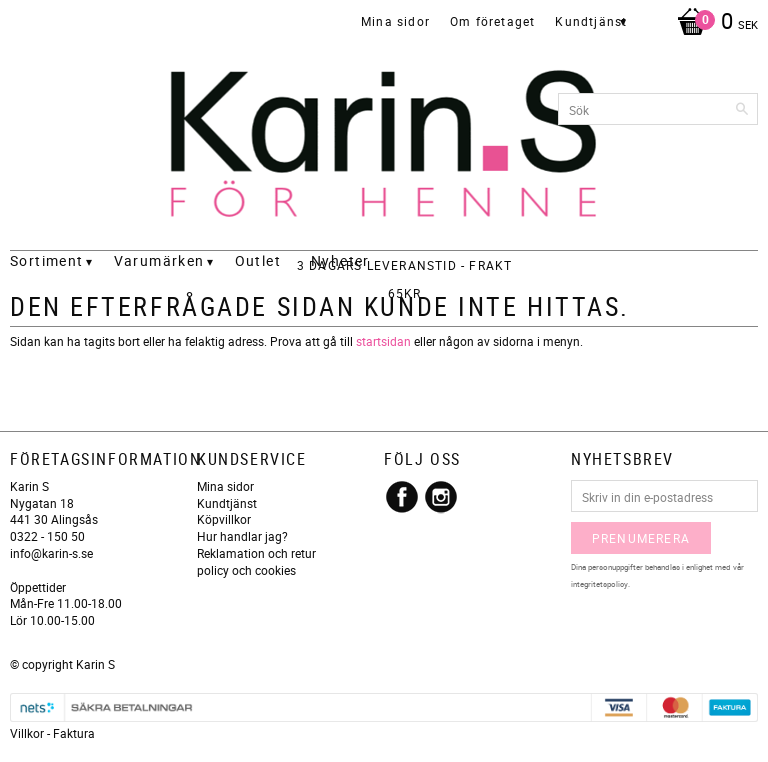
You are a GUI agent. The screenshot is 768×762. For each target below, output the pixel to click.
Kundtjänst (227, 503)
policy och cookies (246, 570)
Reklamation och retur (256, 553)
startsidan (383, 341)
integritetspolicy (599, 583)
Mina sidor (225, 486)
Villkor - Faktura (52, 733)
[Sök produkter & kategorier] (658, 109)
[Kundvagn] (712, 23)
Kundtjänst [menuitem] (591, 21)
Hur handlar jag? (242, 536)
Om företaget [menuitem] (492, 21)
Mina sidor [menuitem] (395, 21)
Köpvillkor (224, 519)
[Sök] (743, 109)
